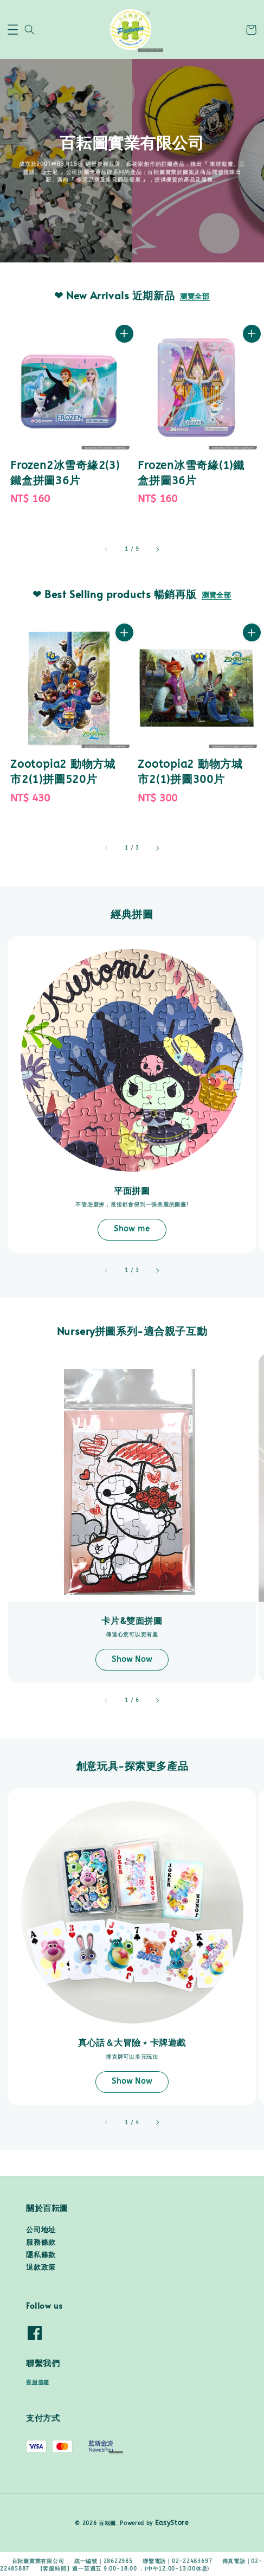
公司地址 (41, 2230)
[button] (13, 29)
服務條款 (41, 2242)
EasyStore (172, 2523)
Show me (132, 1229)
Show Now (132, 1659)
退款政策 (41, 2267)
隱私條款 (41, 2255)
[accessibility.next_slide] (157, 1270)
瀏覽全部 (195, 296)
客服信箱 (37, 2382)
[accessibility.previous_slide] (107, 1270)
